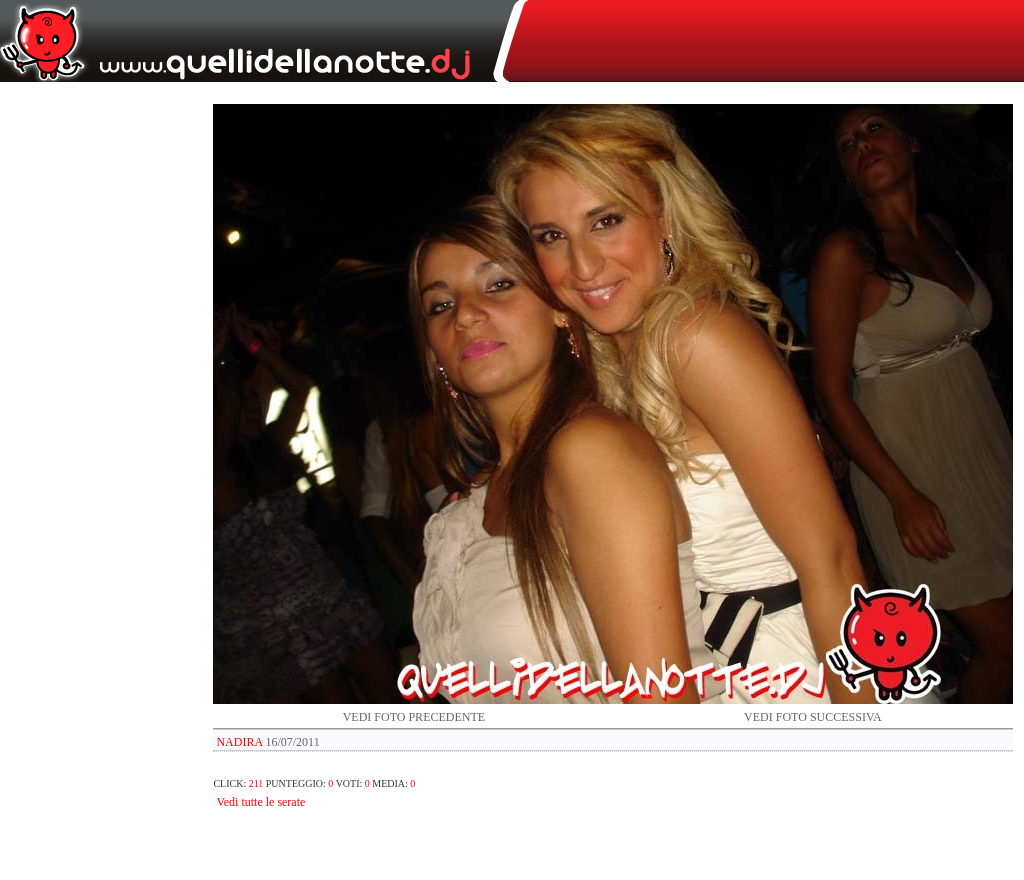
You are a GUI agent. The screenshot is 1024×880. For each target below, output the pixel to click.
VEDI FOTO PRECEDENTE (414, 717)
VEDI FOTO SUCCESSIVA (813, 717)
